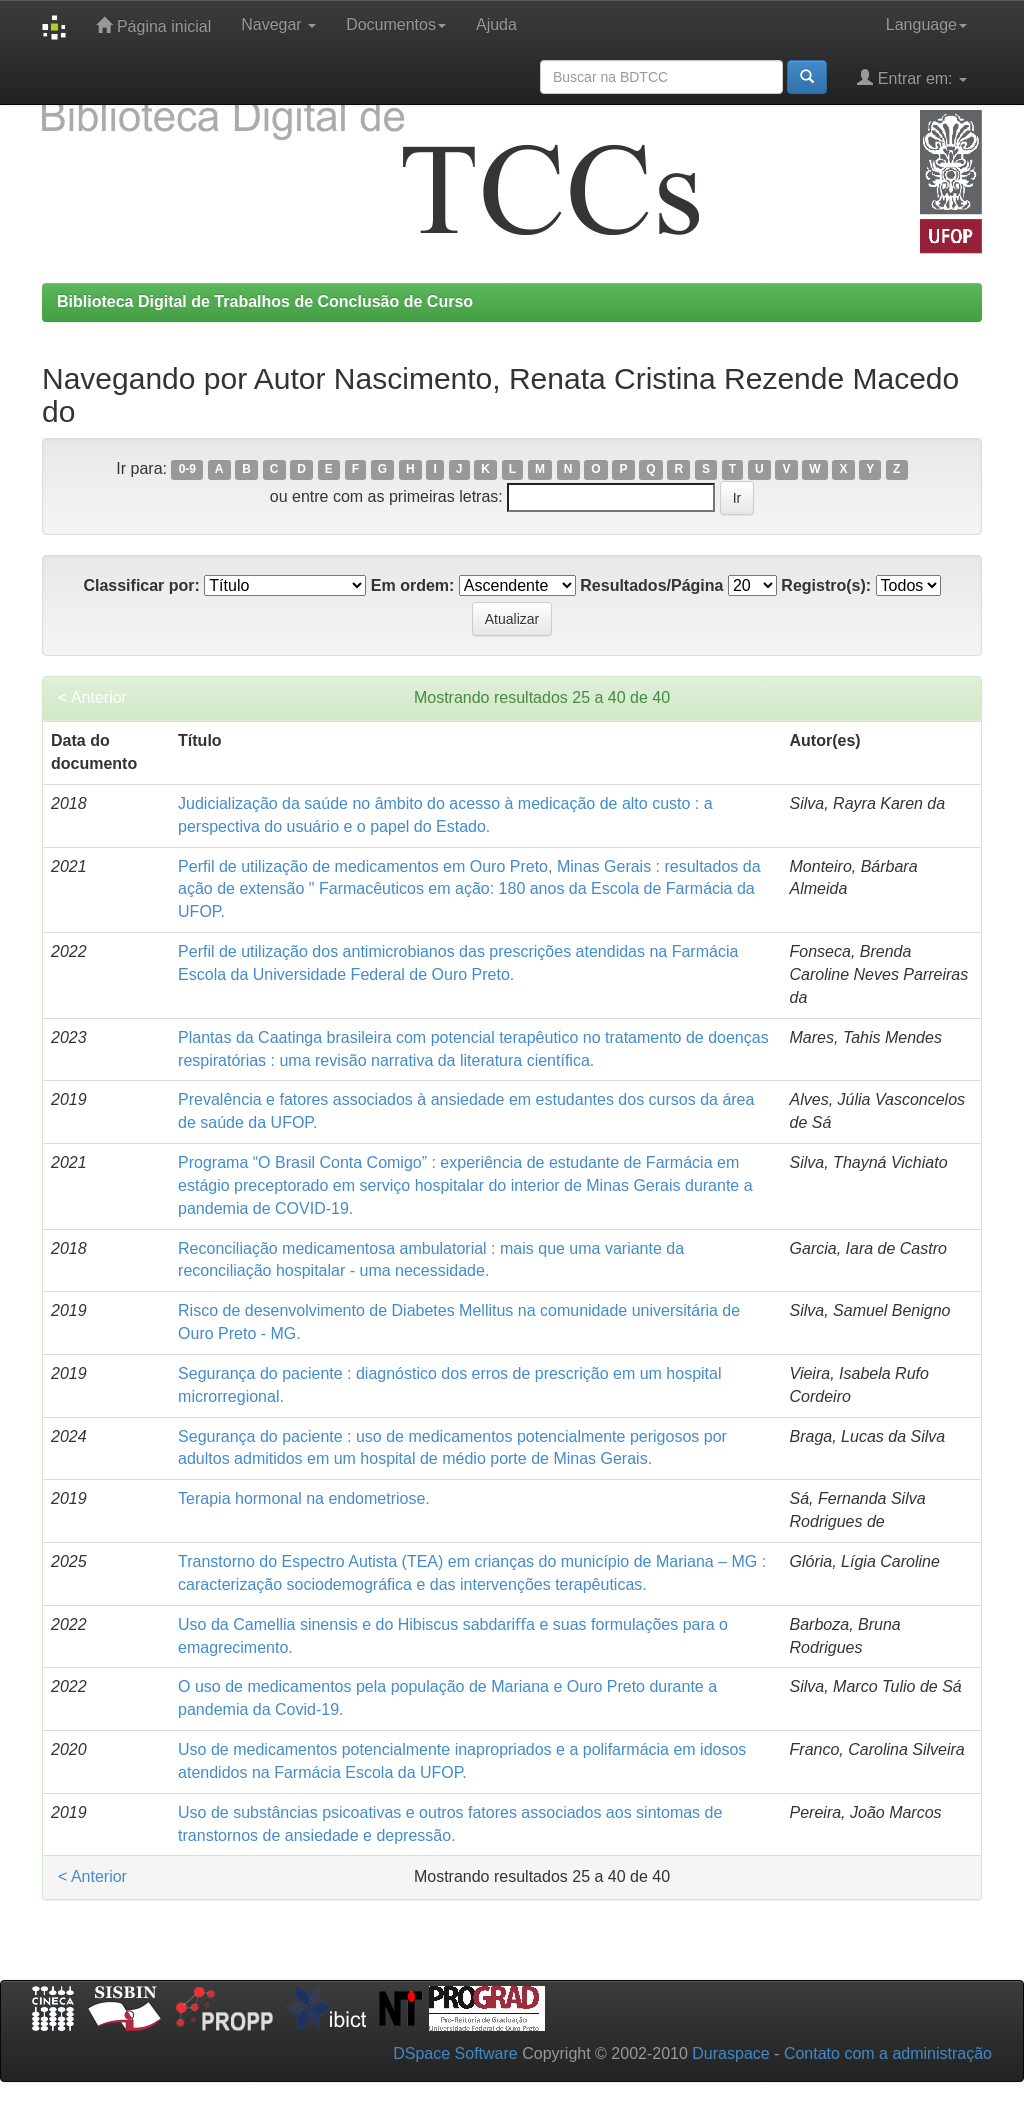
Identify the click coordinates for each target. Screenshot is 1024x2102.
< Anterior (92, 697)
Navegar (278, 24)
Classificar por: (141, 585)
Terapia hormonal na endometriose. (304, 1498)
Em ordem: (413, 585)
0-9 (187, 470)
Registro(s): (826, 585)
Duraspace (730, 2053)
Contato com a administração (888, 2053)
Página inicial (153, 25)
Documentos (396, 24)
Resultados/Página (651, 585)
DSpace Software (455, 2053)
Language (926, 24)
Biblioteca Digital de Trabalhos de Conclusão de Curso (265, 301)
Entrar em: (912, 77)
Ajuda (496, 24)
